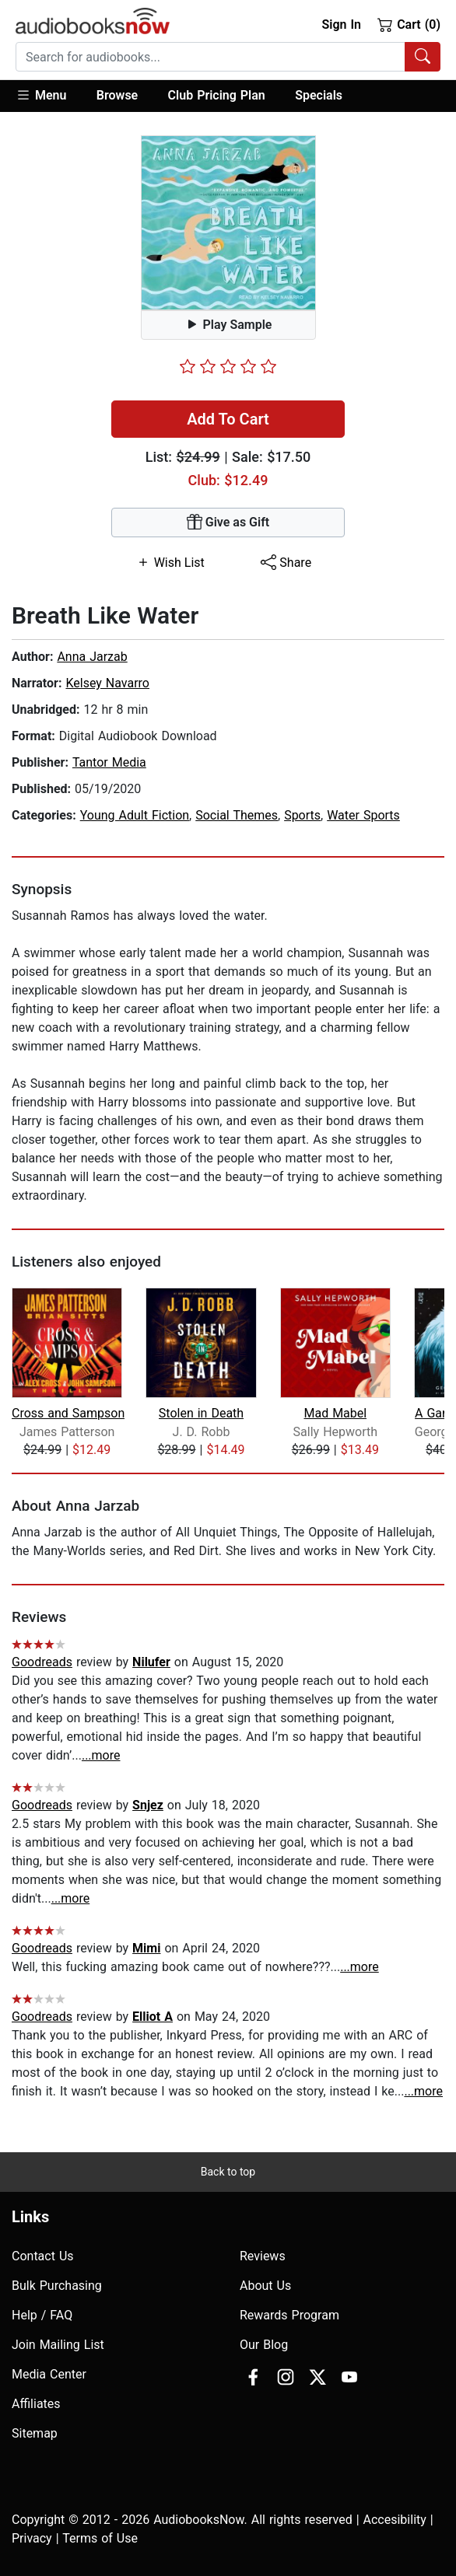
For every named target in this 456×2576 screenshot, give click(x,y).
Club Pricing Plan (216, 95)
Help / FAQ (42, 2315)
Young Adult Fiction (134, 815)
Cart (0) (408, 24)
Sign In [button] (340, 24)
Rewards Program (289, 2315)
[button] (49, 96)
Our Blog (264, 2344)
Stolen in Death (201, 1413)
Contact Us (43, 2256)
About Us (265, 2285)
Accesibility (394, 2519)
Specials (318, 95)
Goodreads (42, 1662)
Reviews (263, 2256)
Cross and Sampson (68, 1413)
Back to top (228, 2171)
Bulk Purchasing (57, 2285)
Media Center (49, 2374)
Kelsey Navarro (107, 683)
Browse (117, 95)
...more (101, 1755)
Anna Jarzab (92, 656)
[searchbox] (210, 57)
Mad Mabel (335, 1413)
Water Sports (363, 815)
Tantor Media (109, 762)
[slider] (228, 366)
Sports (302, 815)
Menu (41, 95)
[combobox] (228, 57)
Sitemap (35, 2433)
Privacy (32, 2538)
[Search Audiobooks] (422, 57)
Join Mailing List (58, 2344)
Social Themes (236, 815)
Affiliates (36, 2403)
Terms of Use (100, 2538)
